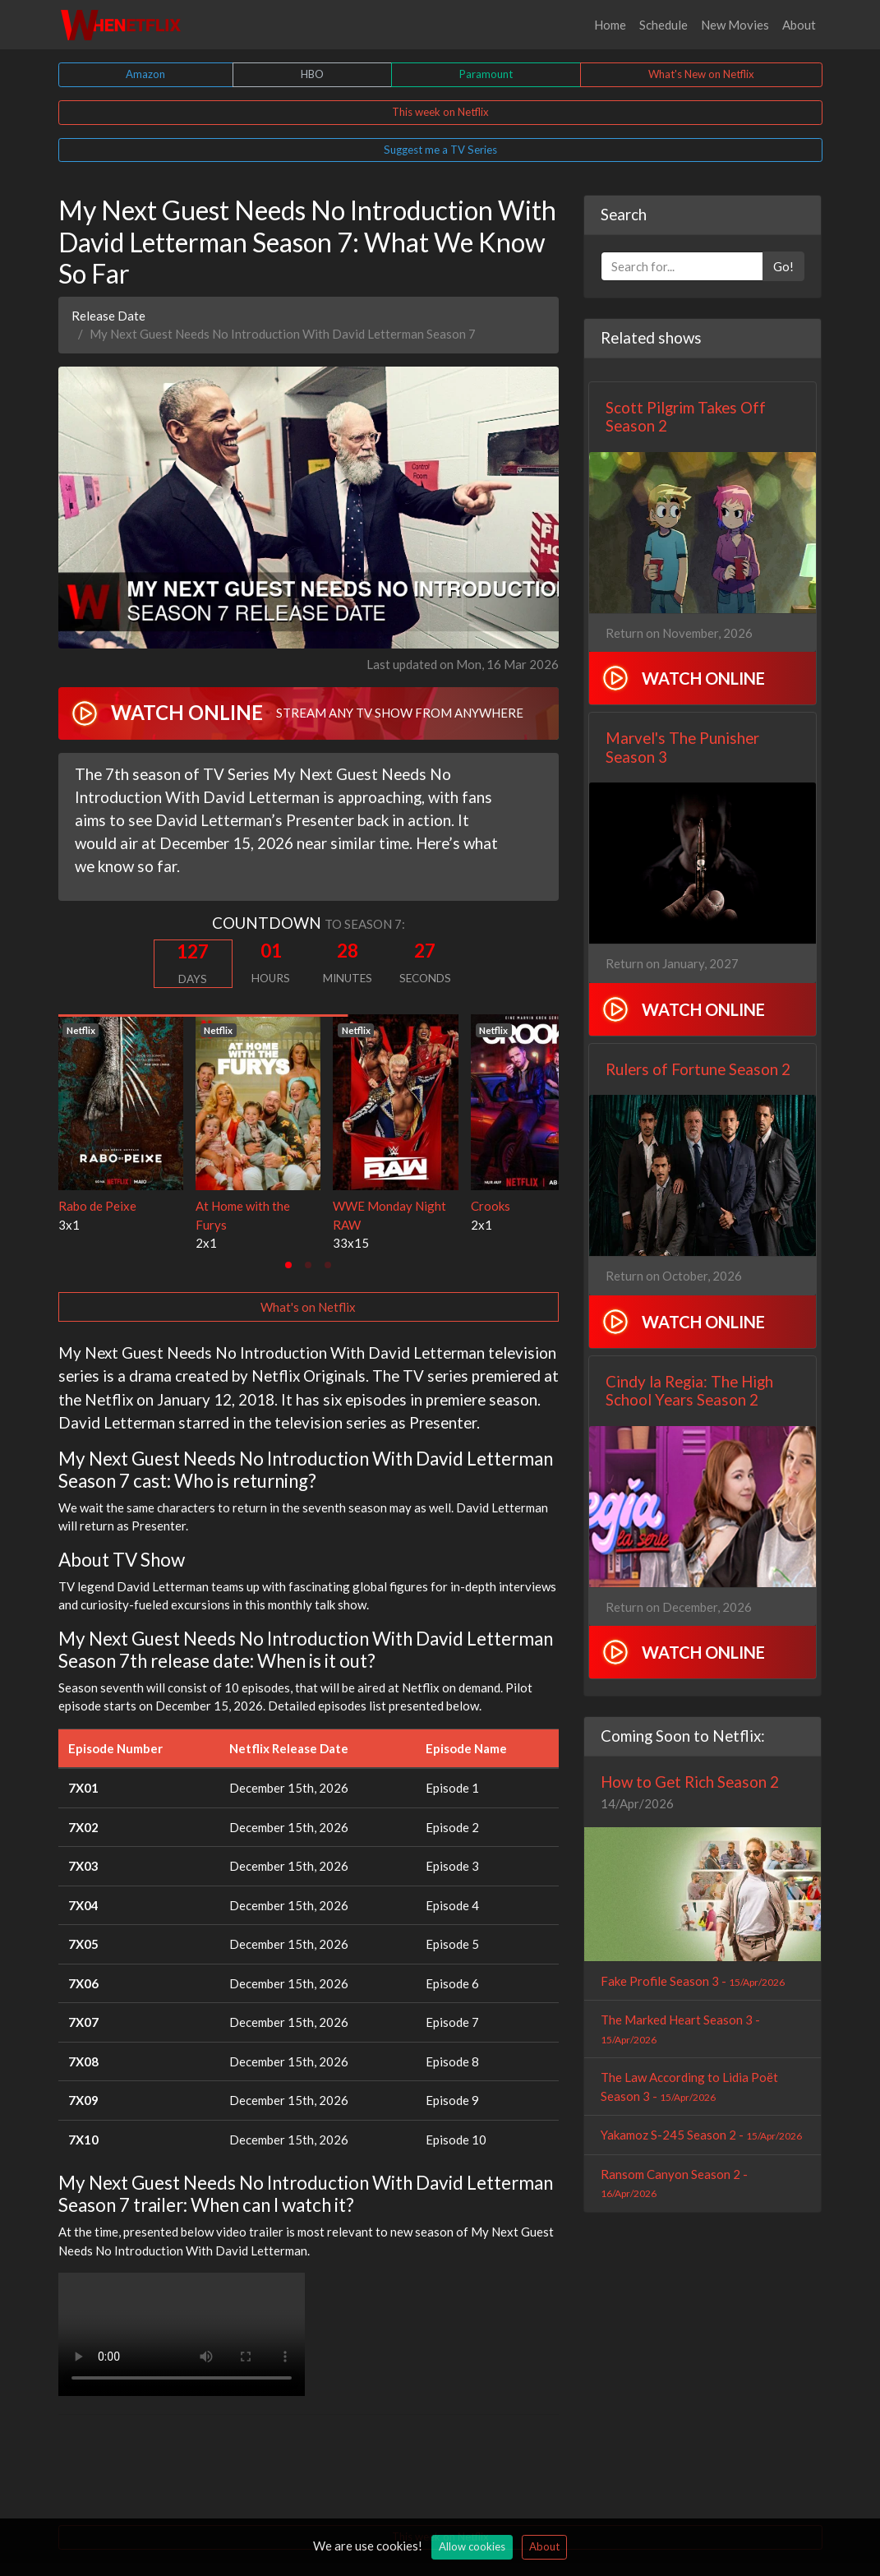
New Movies (735, 24)
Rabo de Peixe (97, 1205)
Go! (783, 266)
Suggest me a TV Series (440, 149)
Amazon (145, 74)
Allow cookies (472, 2546)
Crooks (490, 1205)
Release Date (108, 315)
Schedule (663, 24)
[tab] (288, 1265)
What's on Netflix (308, 1307)
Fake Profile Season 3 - (693, 1981)
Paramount (486, 74)
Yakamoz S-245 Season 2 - (701, 2134)
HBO (312, 74)
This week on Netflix (440, 111)
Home (610, 24)
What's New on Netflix (701, 74)
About (799, 24)
